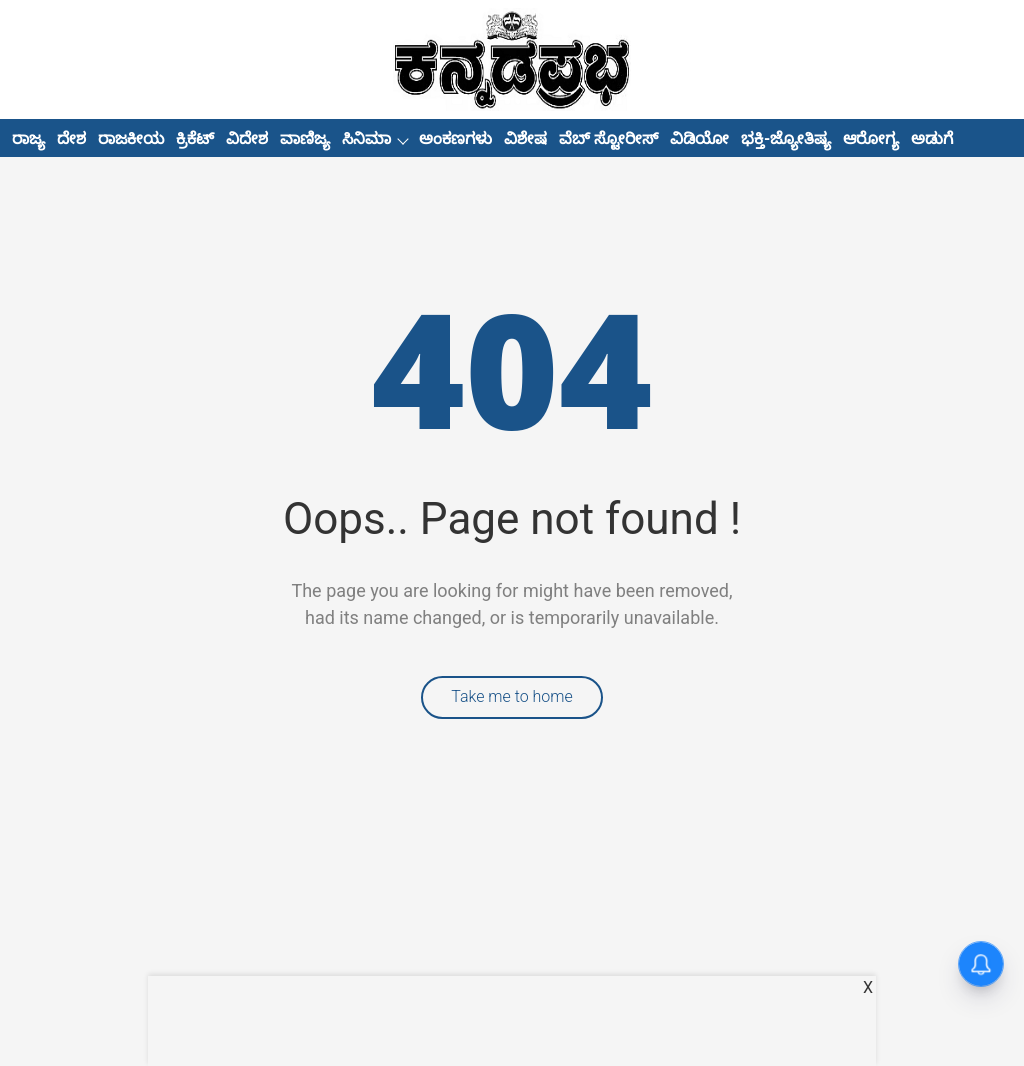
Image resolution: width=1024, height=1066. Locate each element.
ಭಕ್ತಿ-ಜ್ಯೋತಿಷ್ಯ (786, 138)
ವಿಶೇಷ (525, 138)
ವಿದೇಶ (247, 138)
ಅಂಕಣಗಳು (455, 138)
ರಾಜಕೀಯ (131, 138)
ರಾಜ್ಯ (28, 138)
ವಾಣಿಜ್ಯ (305, 138)
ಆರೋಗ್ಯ (871, 138)
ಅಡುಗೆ (932, 138)
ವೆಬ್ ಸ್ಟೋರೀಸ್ (608, 138)
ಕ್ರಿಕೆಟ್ (195, 138)
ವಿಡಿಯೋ (699, 138)
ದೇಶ (71, 138)
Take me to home (512, 696)
